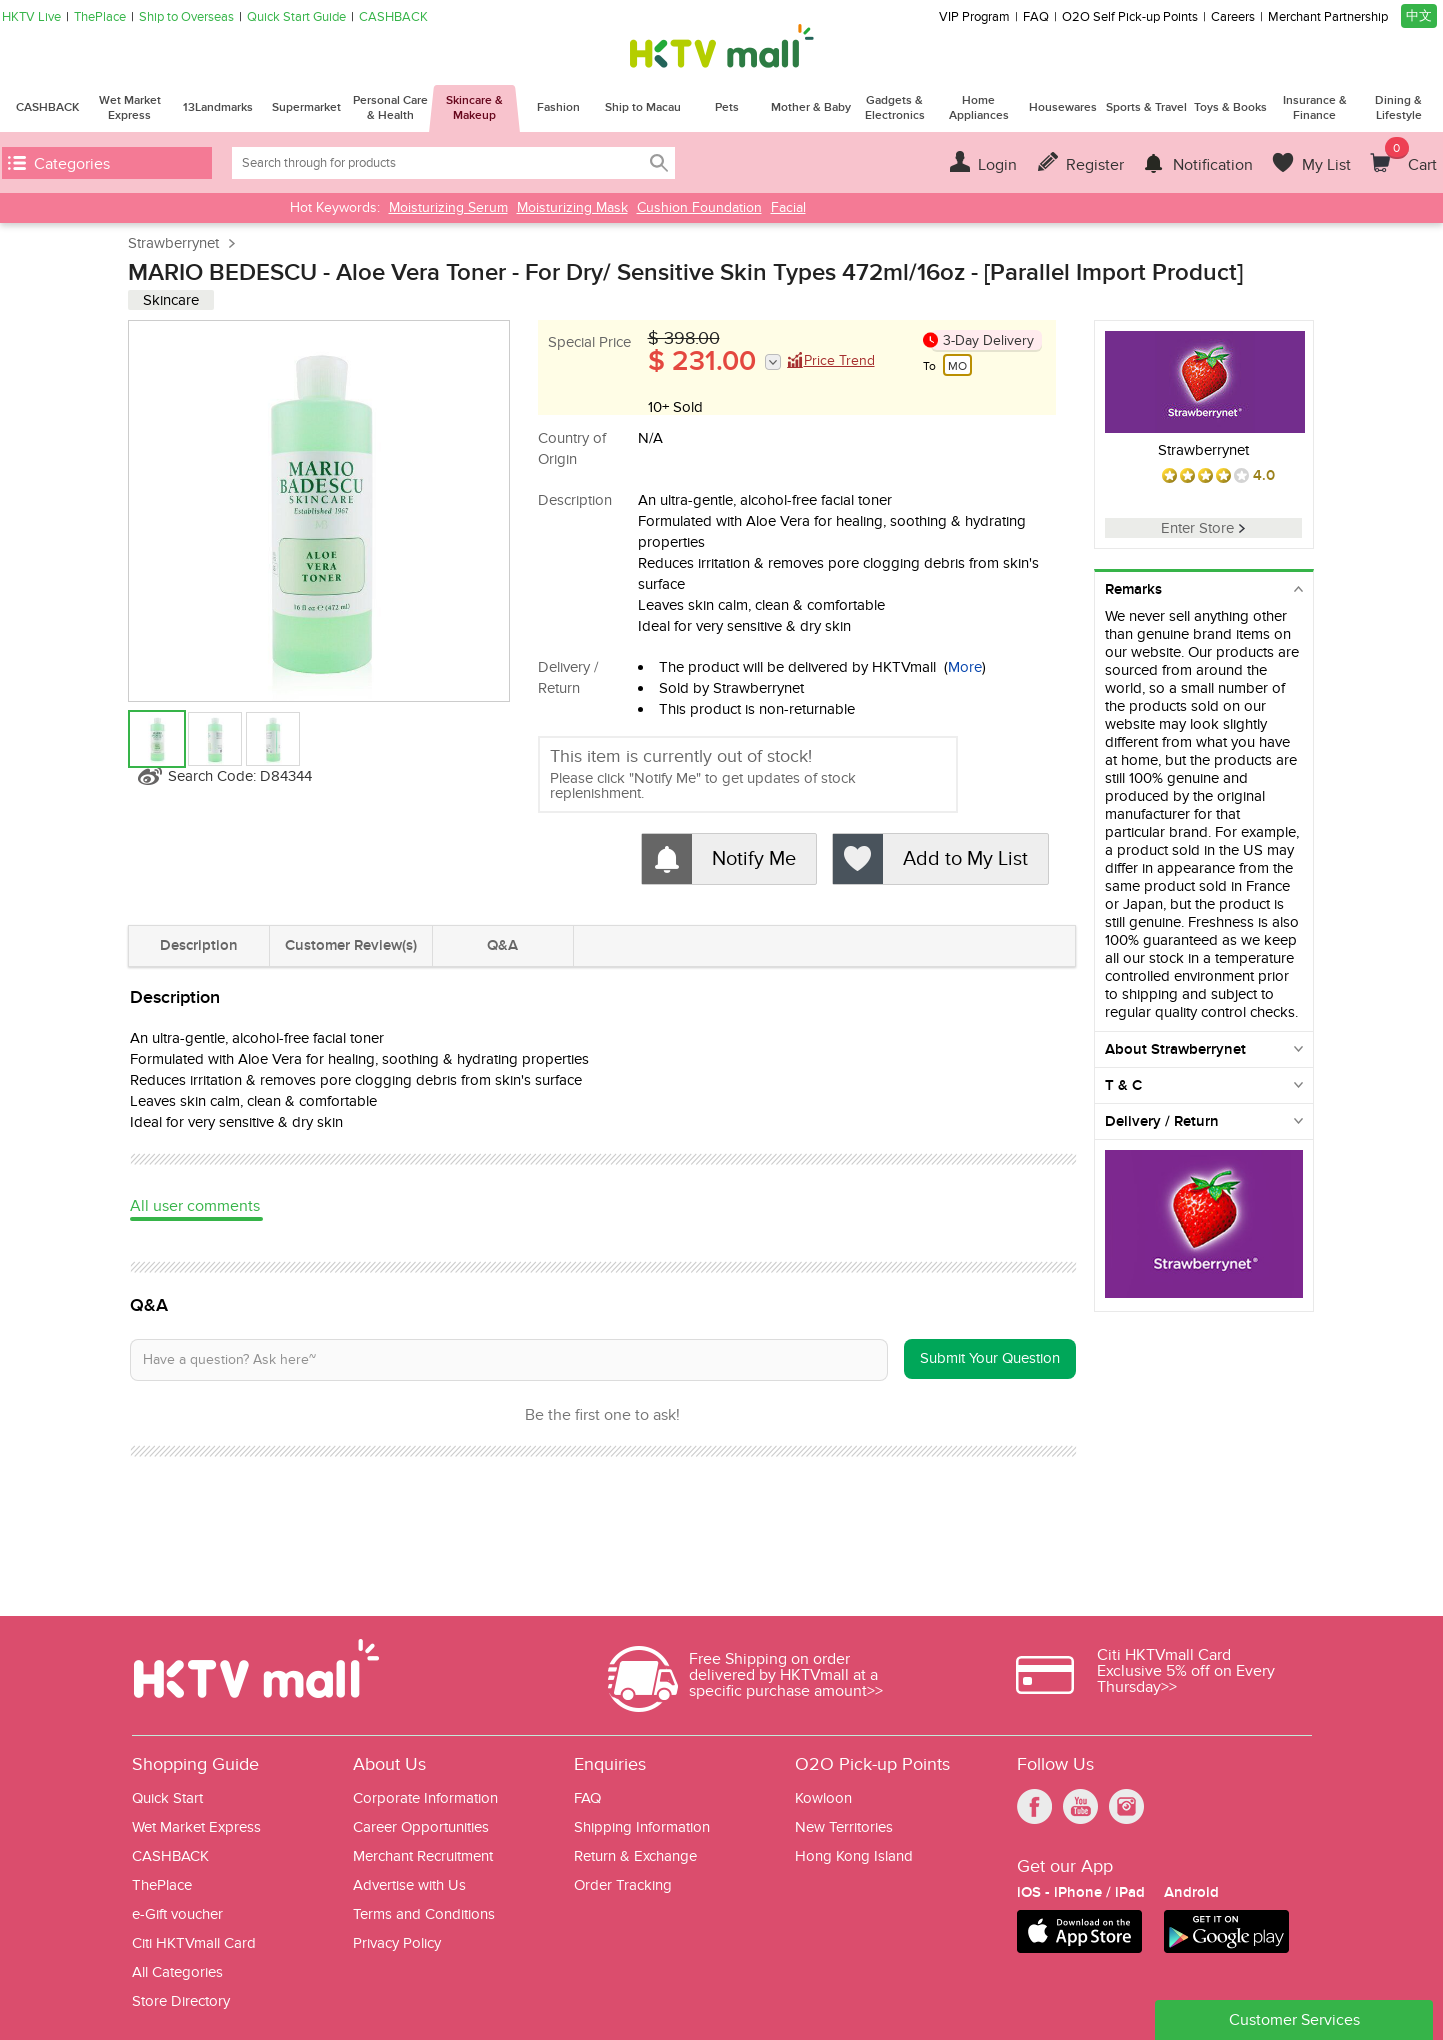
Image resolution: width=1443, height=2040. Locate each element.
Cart (1411, 156)
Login (997, 165)
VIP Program (974, 17)
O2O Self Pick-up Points (1130, 17)
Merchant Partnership (1328, 17)
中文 (1419, 16)
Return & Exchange (635, 1856)
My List (1326, 165)
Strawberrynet (173, 243)
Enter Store (1203, 528)
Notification (1213, 165)
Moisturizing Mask (572, 207)
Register (1095, 165)
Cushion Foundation (699, 207)
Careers (1233, 17)
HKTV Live (31, 17)
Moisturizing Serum (448, 207)
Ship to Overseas (186, 17)
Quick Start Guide (296, 17)
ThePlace (100, 17)
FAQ (1036, 17)
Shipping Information (642, 1827)
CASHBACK (393, 17)
